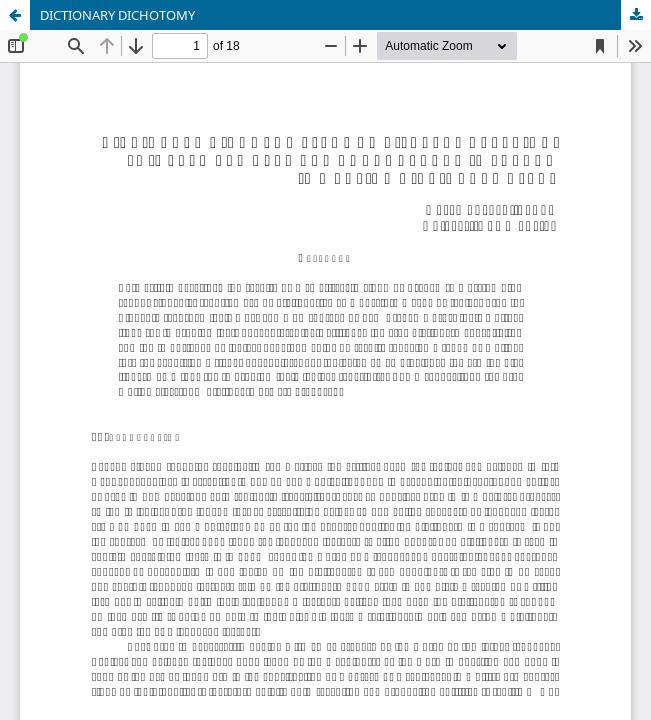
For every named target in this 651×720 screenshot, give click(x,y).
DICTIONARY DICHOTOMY (117, 15)
